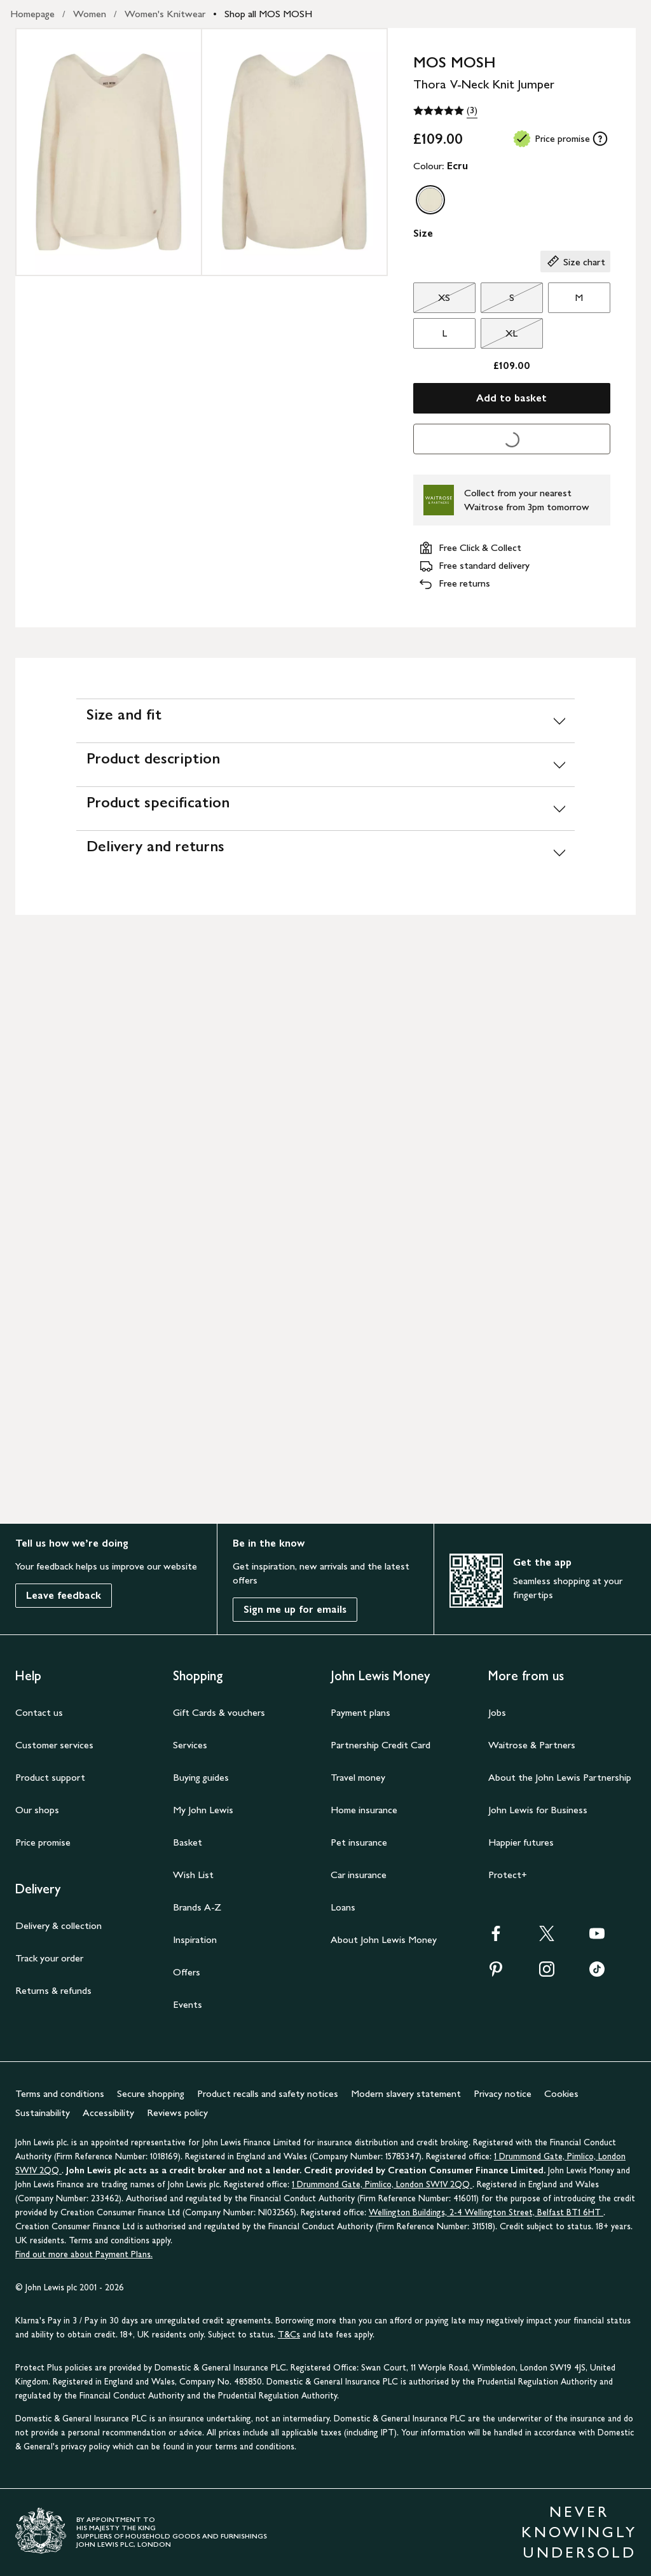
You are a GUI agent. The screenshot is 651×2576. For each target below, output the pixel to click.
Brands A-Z (197, 1907)
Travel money (358, 1777)
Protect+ (507, 1875)
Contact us (39, 1712)
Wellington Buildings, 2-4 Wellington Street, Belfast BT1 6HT (486, 2212)
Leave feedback (63, 1595)
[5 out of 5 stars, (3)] (445, 110)
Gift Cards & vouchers (219, 1712)
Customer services (54, 1745)
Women (89, 14)
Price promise (43, 1842)
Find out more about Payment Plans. (84, 2254)
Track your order (49, 1958)
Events (187, 2004)
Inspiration (195, 1939)
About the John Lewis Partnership (559, 1777)
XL (499, 336)
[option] (430, 200)
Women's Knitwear (165, 14)
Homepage (32, 14)
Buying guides (201, 1777)
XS (432, 300)
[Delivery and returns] (325, 852)
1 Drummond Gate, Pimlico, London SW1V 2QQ (382, 2184)
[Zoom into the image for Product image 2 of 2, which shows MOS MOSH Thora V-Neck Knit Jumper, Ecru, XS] (294, 152)
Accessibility (108, 2112)
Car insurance (359, 1875)
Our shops (37, 1810)
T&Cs (289, 2334)
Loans (343, 1907)
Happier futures (521, 1842)
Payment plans (360, 1712)
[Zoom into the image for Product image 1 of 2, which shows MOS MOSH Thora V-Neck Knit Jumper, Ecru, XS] (109, 152)
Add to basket (511, 398)
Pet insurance (359, 1842)
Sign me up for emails (294, 1609)
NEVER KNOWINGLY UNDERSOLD (579, 2531)
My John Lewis (203, 1810)
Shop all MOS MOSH (268, 14)
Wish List (193, 1875)
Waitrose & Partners (531, 1745)
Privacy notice (502, 2093)
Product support (50, 1777)
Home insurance (364, 1810)
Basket (187, 1842)
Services (190, 1745)
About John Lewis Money (384, 1939)
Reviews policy (177, 2112)
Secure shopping (150, 2093)
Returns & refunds (53, 1990)
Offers (186, 1972)
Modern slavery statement (406, 2093)
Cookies (561, 2093)
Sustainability (42, 2112)
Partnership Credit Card (380, 1745)
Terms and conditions (59, 2093)
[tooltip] (600, 139)
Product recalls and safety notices (267, 2093)
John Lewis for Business (537, 1810)
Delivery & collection (58, 1925)
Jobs (497, 1712)
